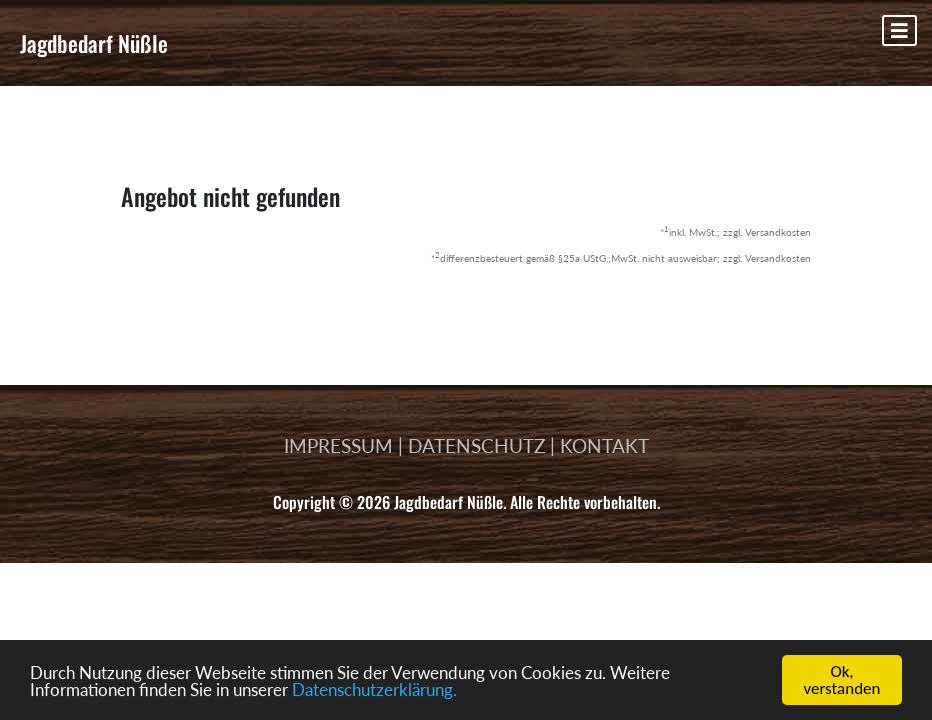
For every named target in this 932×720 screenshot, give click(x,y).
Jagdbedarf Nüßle (94, 43)
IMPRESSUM (338, 445)
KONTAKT (604, 445)
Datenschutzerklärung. (374, 689)
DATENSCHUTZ (476, 445)
